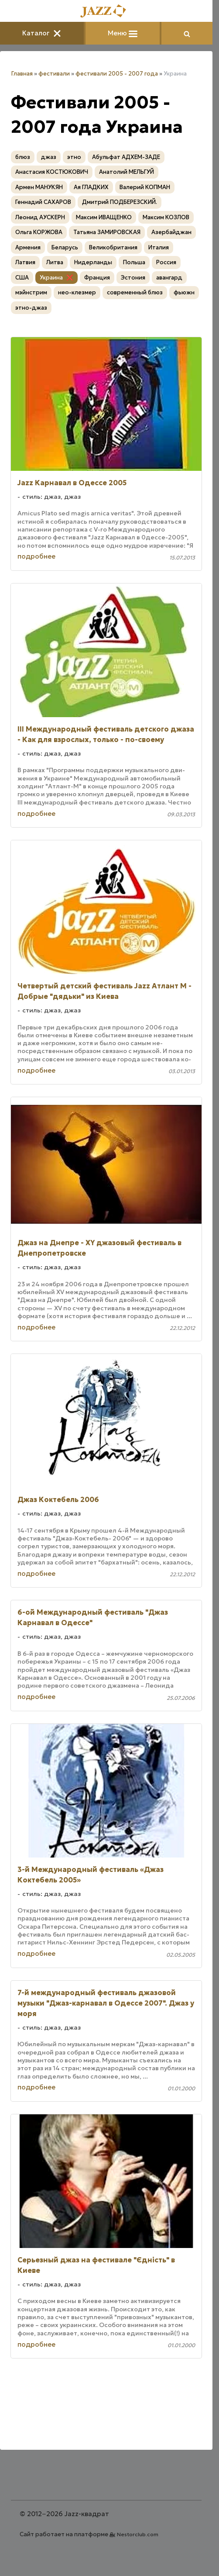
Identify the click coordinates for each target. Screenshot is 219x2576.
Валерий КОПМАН (145, 187)
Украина (51, 277)
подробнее (36, 556)
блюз (22, 157)
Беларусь (64, 247)
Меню (122, 33)
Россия (166, 262)
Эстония (133, 277)
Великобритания (113, 247)
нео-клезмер (77, 292)
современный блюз (135, 292)
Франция (97, 277)
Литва (54, 262)
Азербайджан (171, 232)
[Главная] (106, 11)
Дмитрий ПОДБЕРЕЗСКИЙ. (119, 202)
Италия (158, 247)
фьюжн (184, 292)
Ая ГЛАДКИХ (91, 187)
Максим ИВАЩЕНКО (104, 217)
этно (74, 157)
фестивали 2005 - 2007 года (116, 73)
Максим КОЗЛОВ (166, 217)
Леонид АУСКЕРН (40, 217)
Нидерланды (93, 262)
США (22, 277)
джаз (48, 157)
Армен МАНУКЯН (39, 187)
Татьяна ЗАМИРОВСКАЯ (106, 232)
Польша (134, 262)
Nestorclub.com (137, 2534)
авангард (169, 277)
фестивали (54, 73)
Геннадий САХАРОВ (43, 202)
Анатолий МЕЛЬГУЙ (126, 172)
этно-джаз (31, 307)
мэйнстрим (31, 292)
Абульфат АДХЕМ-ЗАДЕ (126, 157)
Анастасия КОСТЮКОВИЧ (51, 172)
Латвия (25, 262)
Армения (28, 247)
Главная (22, 73)
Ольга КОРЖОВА (38, 232)
